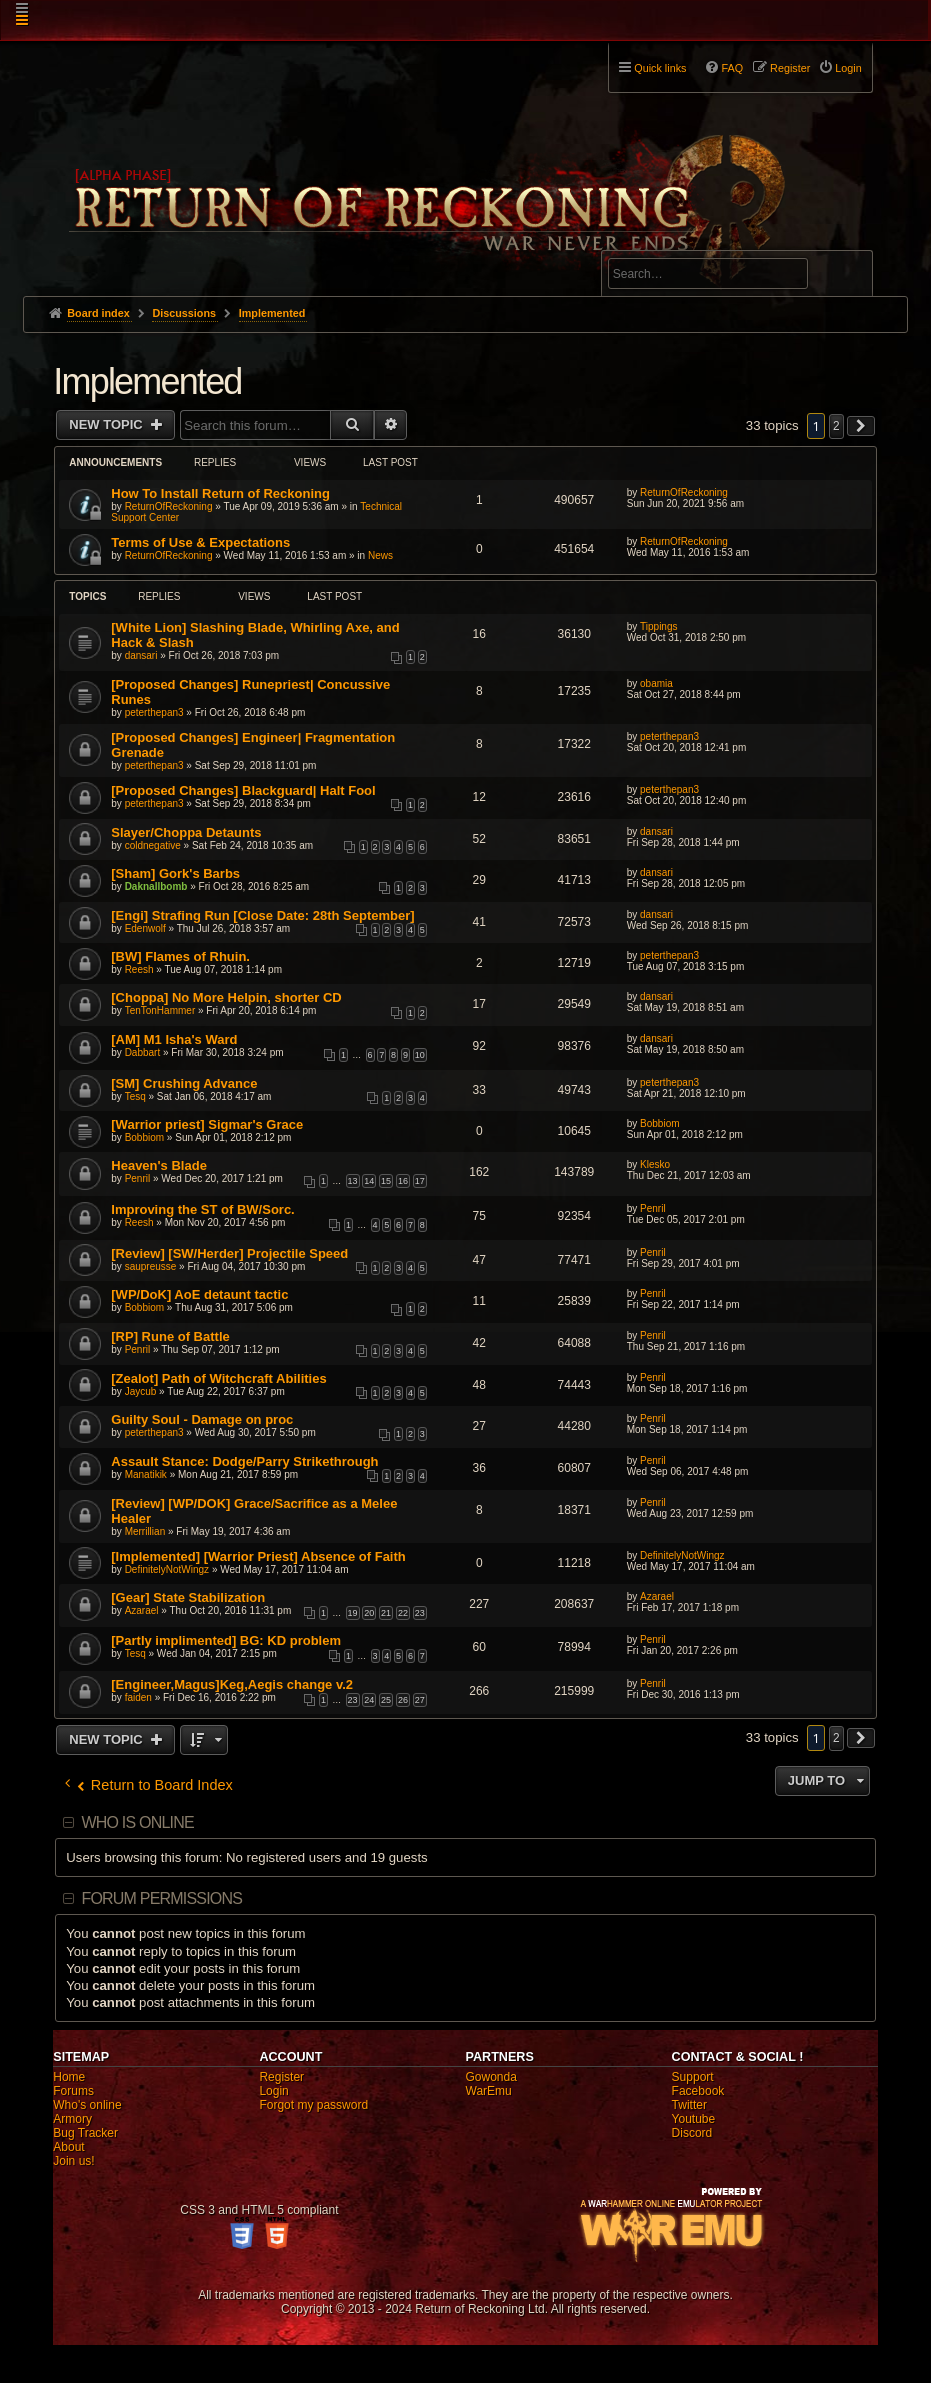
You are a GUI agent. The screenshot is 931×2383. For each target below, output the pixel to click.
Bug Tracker (85, 2133)
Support (693, 2077)
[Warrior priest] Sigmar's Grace (207, 1124)
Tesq (135, 1096)
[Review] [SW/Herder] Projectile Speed (229, 1253)
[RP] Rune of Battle (170, 1336)
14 (369, 1181)
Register (281, 2077)
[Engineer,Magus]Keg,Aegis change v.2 (232, 1684)
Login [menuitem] (848, 68)
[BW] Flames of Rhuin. (180, 956)
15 (386, 1181)
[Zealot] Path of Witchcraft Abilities (218, 1378)
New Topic (107, 424)
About (68, 2147)
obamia (656, 683)
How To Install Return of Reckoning (220, 493)
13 (353, 1181)
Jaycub (141, 1391)
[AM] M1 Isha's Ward (174, 1039)
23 (420, 1613)
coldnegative (153, 845)
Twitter (689, 2105)
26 (403, 1700)
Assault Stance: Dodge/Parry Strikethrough (244, 1461)
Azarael (142, 1610)
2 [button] (836, 426)
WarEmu (489, 2091)
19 (353, 1613)
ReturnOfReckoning (169, 506)
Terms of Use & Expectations (200, 542)
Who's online (87, 2105)
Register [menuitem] (790, 68)
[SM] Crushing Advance (184, 1083)
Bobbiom (144, 1137)
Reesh (139, 969)
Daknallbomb (156, 886)
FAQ (732, 68)
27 (420, 1700)
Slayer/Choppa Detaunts (186, 832)
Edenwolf (145, 928)
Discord (692, 2133)
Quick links (660, 68)
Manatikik (146, 1474)
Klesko (655, 1164)
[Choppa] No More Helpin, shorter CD (226, 997)
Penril (138, 1178)
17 (420, 1181)
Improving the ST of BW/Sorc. (202, 1209)
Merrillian (145, 1531)
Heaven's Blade (159, 1165)
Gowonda (491, 2077)
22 (403, 1613)
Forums (73, 2091)
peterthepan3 (154, 712)
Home (69, 2077)
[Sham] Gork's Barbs (175, 873)
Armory (72, 2119)
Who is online (137, 1822)
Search (846, 277)
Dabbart (143, 1052)
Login (273, 2091)
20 (369, 1613)
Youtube (694, 2119)
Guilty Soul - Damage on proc (202, 1419)
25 (386, 1700)
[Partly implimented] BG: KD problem (226, 1640)
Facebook (698, 2091)
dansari (141, 655)
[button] (861, 426)
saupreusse (151, 1266)
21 (386, 1613)
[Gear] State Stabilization (188, 1597)
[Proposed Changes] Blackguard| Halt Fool (243, 790)
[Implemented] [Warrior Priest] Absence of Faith (258, 1556)
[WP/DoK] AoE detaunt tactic (199, 1294)
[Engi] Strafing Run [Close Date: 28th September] (262, 915)
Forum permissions (161, 1898)
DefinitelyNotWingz (167, 1569)
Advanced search (670, 241)
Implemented (147, 381)
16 (403, 1181)
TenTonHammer (160, 1010)
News (380, 555)
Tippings (658, 626)
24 (369, 1700)
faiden (138, 1697)
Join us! (73, 2161)
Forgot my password (313, 2105)
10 (420, 1055)
